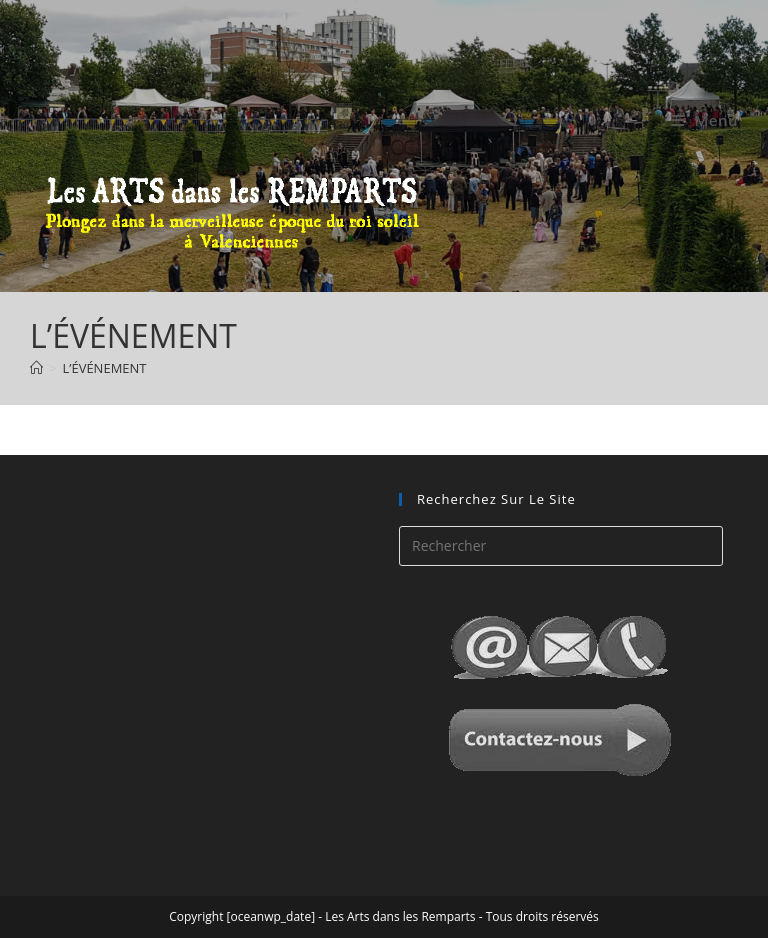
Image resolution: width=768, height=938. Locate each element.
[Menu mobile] (704, 120)
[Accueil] (36, 368)
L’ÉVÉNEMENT (104, 368)
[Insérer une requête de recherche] (561, 546)
